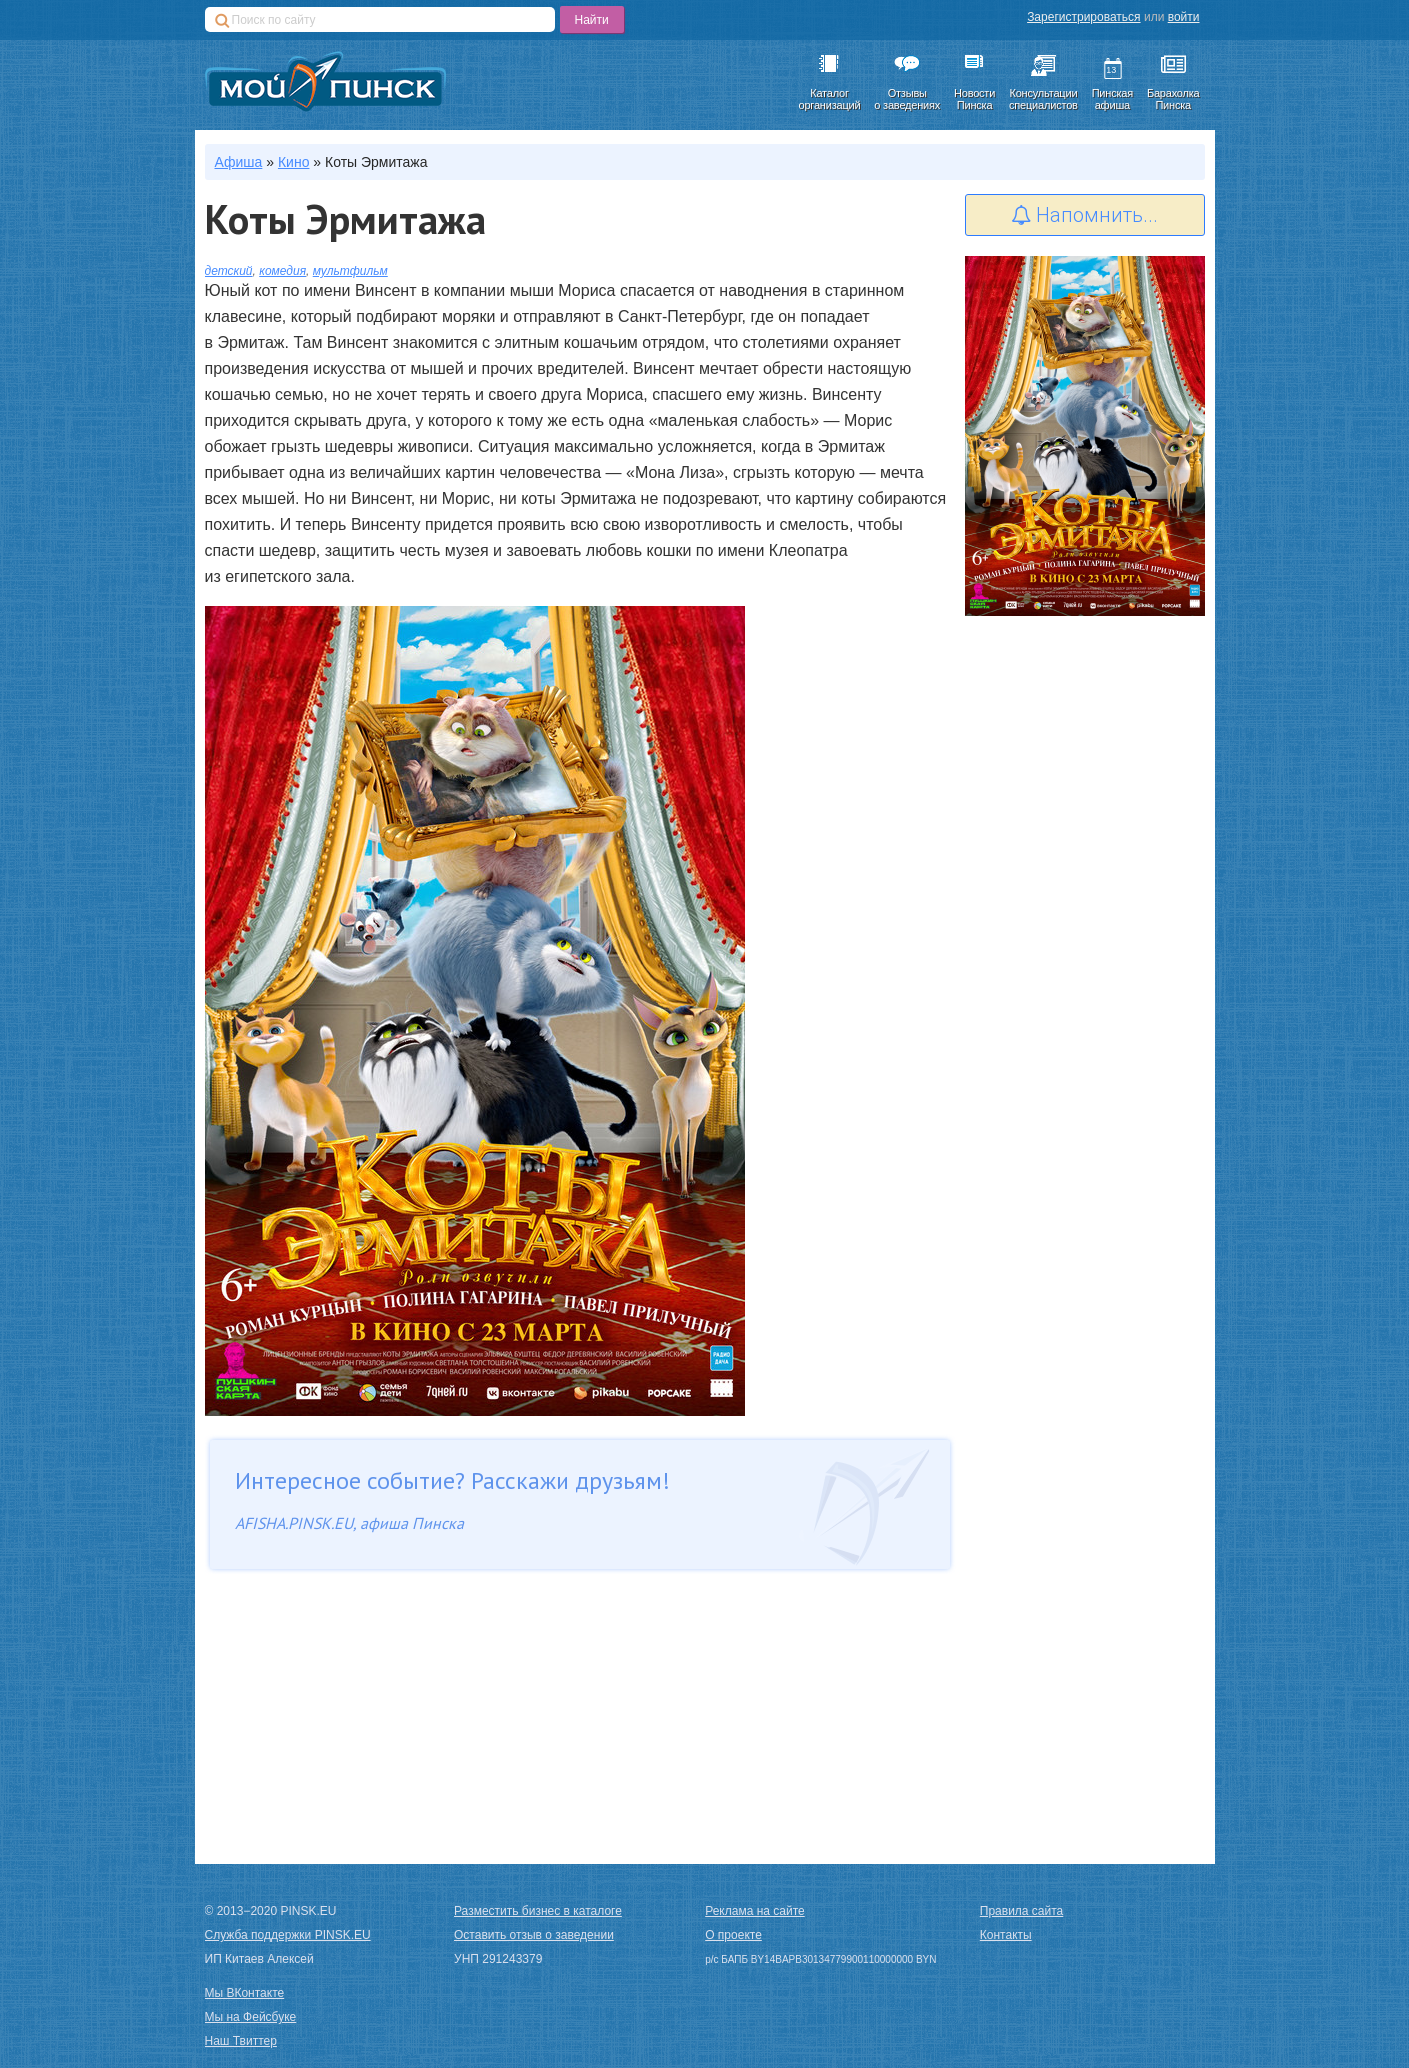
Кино (294, 162)
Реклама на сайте (755, 1911)
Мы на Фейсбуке (251, 2017)
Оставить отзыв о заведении (534, 1935)
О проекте (733, 1935)
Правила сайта (1021, 1911)
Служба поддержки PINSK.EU (288, 1935)
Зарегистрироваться (1083, 17)
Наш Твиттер (241, 2041)
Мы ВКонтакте (245, 1993)
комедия (282, 271)
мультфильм (350, 271)
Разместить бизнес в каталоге (538, 1911)
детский (229, 271)
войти (1184, 17)
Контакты (1006, 1935)
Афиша (239, 162)
